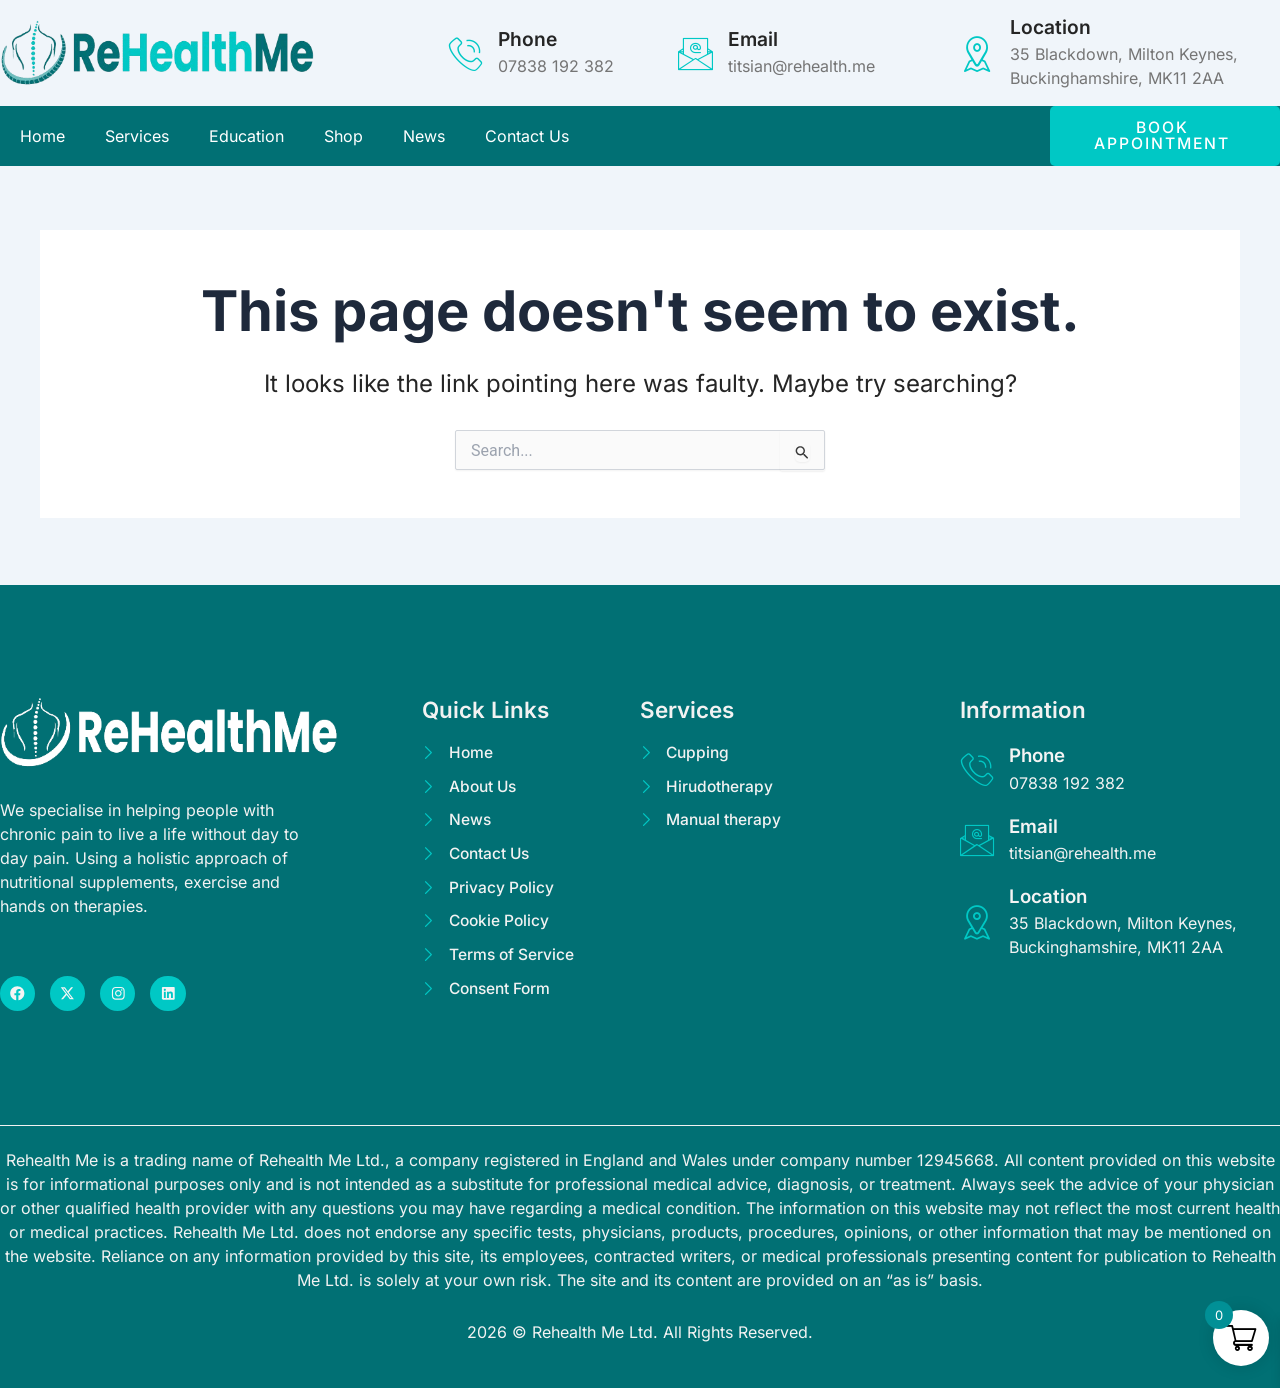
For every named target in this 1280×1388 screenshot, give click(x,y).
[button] (1165, 137)
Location (1050, 27)
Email (753, 39)
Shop (343, 137)
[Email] (695, 53)
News (424, 137)
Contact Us (527, 137)
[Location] (977, 53)
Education (246, 137)
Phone (527, 39)
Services (137, 137)
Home (42, 137)
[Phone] (465, 53)
